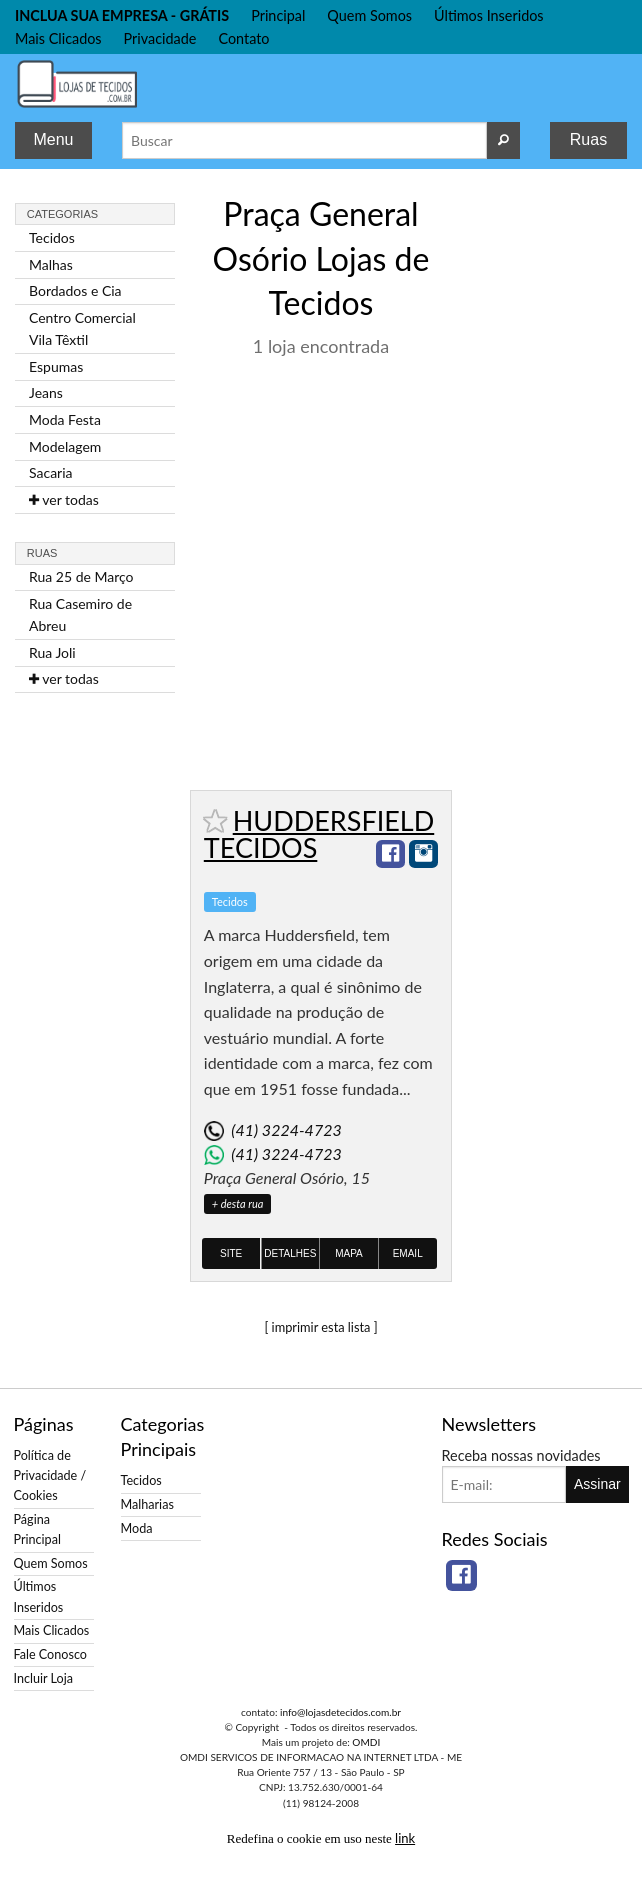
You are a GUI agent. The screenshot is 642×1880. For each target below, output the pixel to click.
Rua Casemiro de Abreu (80, 614)
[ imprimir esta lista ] (320, 1327)
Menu (53, 139)
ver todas (64, 499)
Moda (137, 1528)
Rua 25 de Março (81, 576)
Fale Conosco (50, 1654)
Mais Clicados (58, 38)
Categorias (62, 214)
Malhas (51, 264)
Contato (243, 38)
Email (408, 1253)
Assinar (597, 1484)
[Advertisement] (547, 489)
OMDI (366, 1742)
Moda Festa (65, 419)
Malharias (147, 1504)
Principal (278, 15)
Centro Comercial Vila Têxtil (82, 328)
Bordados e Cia (75, 290)
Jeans (46, 392)
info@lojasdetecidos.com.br (340, 1712)
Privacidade (160, 38)
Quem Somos (369, 15)
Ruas (588, 139)
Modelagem (65, 446)
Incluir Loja (43, 1678)
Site (231, 1253)
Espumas (56, 366)
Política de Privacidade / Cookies (50, 1475)
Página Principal (37, 1529)
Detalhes (290, 1253)
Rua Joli (52, 652)
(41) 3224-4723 (286, 1129)
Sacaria (51, 472)
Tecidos (52, 237)
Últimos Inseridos (489, 15)
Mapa (349, 1253)
